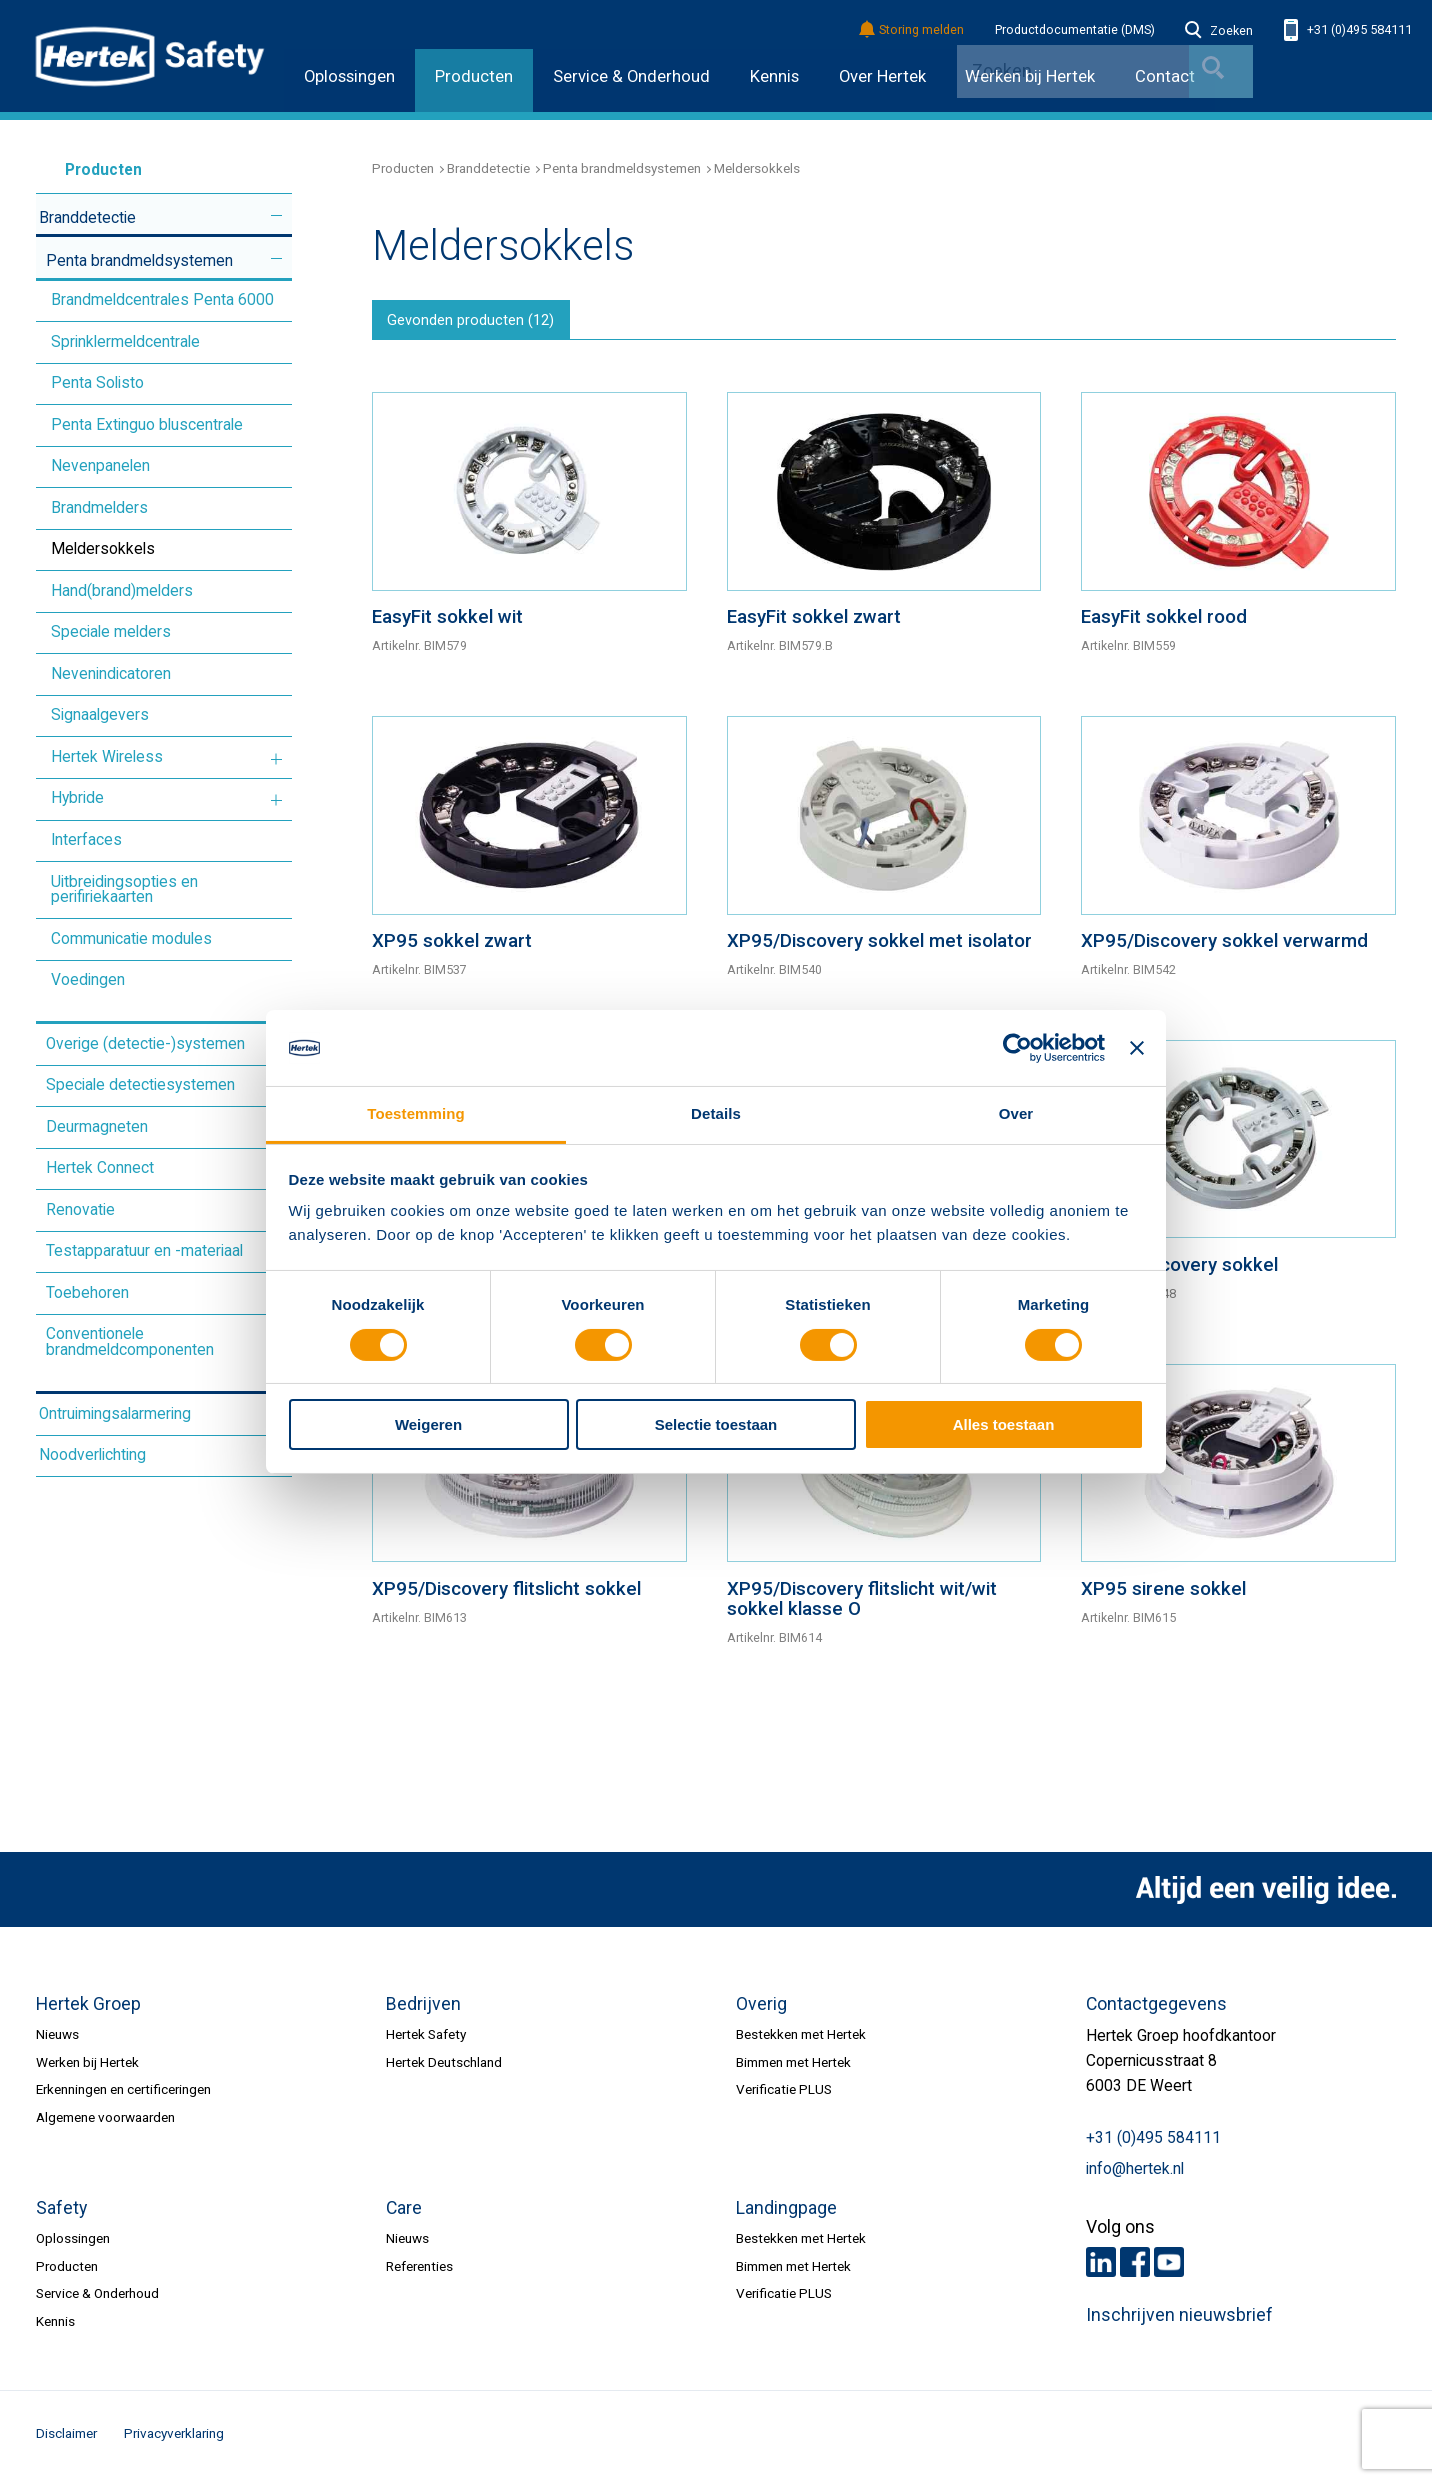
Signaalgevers (100, 715)
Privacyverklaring (174, 2439)
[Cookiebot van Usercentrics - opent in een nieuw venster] (1017, 1048)
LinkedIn (1101, 2268)
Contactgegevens (1156, 2010)
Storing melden (912, 30)
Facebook (1135, 2268)
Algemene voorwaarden (105, 2123)
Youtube (1169, 2268)
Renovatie (80, 1210)
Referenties (419, 2272)
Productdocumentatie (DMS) (1075, 30)
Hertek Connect (100, 1168)
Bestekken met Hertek (801, 2040)
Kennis (774, 76)
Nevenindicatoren (111, 674)
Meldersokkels (103, 549)
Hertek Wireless (107, 757)
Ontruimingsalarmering (115, 1414)
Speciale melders (111, 632)
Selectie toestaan (716, 1424)
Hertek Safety (426, 2040)
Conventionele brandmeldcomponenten (130, 1342)
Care (404, 2214)
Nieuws (57, 2040)
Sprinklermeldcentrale (125, 342)
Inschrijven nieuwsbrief (1179, 2321)
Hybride (77, 798)
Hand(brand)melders (122, 591)
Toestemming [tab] (416, 1113)
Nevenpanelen (100, 466)
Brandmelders (99, 508)
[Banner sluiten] (1137, 1048)
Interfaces (86, 840)
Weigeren (428, 1424)
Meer (276, 215)
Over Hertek (882, 76)
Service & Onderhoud (631, 76)
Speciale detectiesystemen (140, 1085)
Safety (61, 2214)
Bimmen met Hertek (793, 2068)
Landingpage (786, 2214)
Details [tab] (716, 1113)
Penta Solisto (97, 383)
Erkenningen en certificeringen (123, 2095)
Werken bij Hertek (87, 2068)
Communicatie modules (131, 939)
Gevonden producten (478, 324)
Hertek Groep (88, 2010)
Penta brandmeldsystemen (139, 261)
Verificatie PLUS (784, 2095)
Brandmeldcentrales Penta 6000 (162, 300)
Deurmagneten (97, 1127)
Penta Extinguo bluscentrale (147, 425)
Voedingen (88, 980)
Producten (474, 76)
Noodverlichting (92, 1455)
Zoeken (1219, 31)
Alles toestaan (1004, 1424)
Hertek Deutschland (444, 2068)
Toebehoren (87, 1293)
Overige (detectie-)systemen (145, 1044)
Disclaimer (66, 2439)
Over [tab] (1016, 1113)
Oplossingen (349, 76)
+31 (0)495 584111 (1348, 30)
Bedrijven (423, 2010)
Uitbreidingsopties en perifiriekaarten (124, 890)
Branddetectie (87, 218)
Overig (761, 2010)
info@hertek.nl (1135, 2175)
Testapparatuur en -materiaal (144, 1251)
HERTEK (150, 56)
